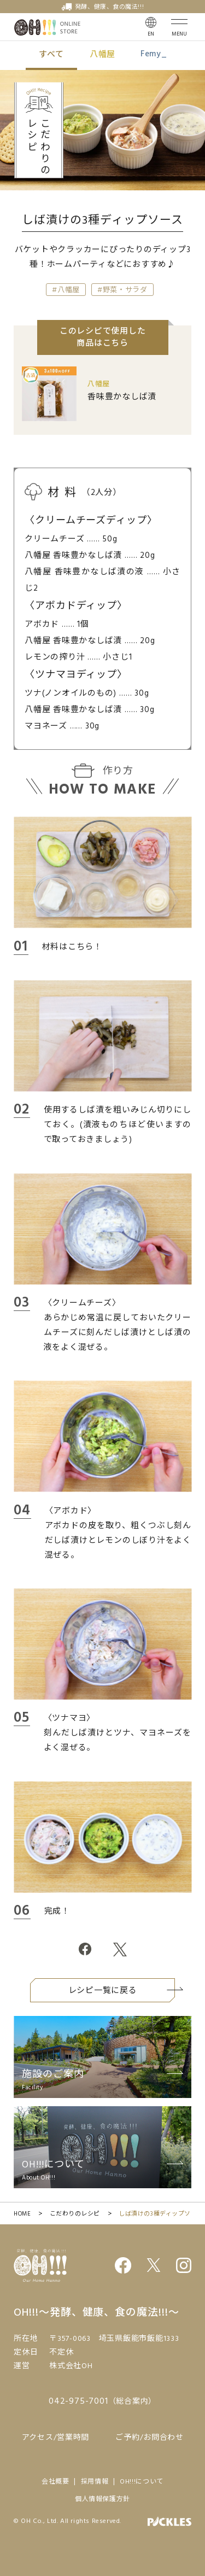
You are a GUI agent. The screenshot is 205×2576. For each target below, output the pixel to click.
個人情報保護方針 (102, 2499)
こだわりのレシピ (75, 2214)
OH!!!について (141, 2481)
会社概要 (55, 2481)
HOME (22, 2214)
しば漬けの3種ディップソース (161, 2214)
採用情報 (95, 2481)
